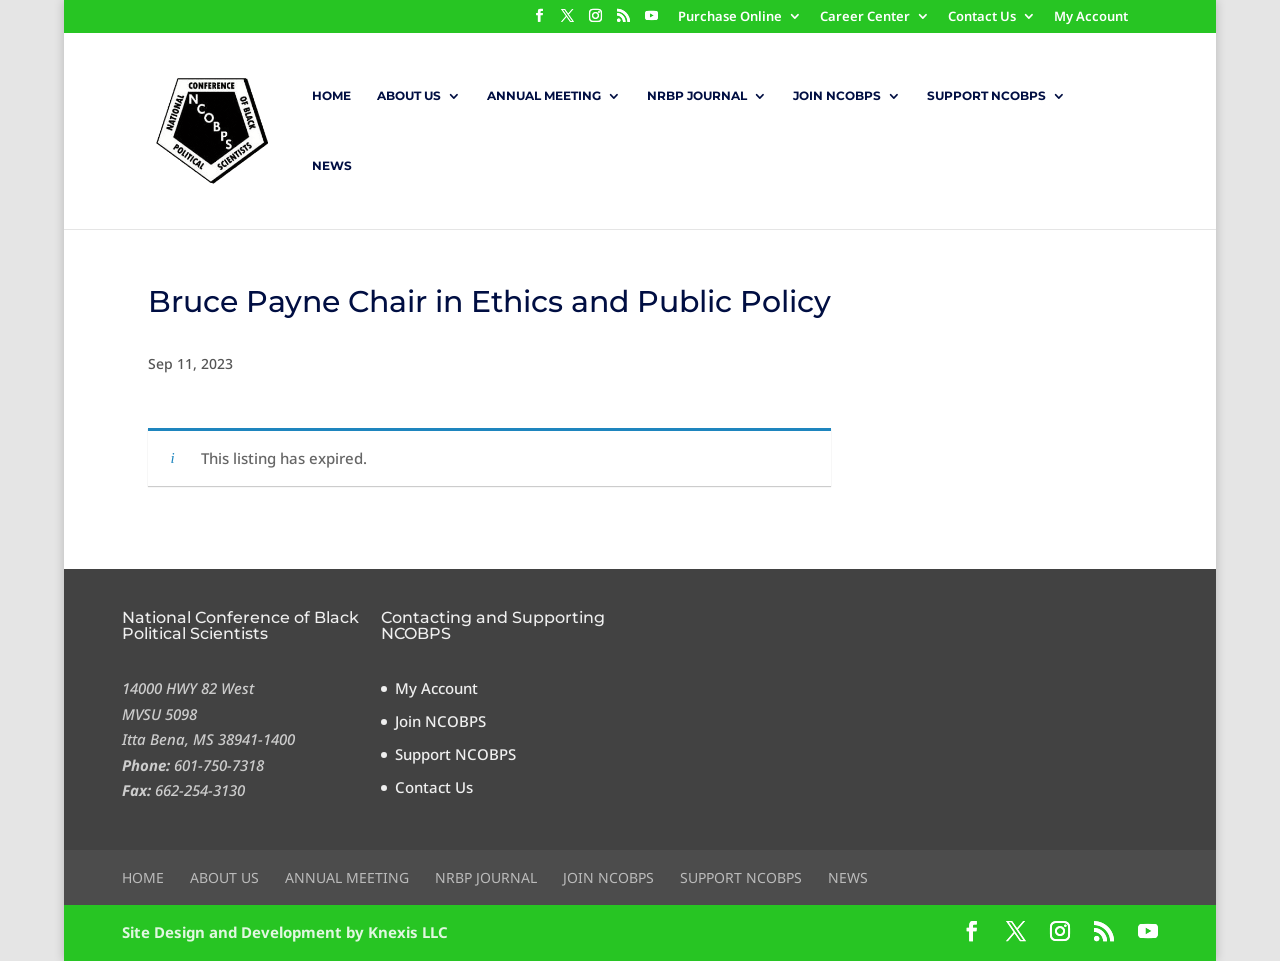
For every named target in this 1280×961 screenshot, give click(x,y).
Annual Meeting (544, 96)
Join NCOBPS (837, 96)
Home (331, 96)
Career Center (865, 17)
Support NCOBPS (986, 96)
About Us (409, 96)
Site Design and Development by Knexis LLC (285, 932)
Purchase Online (730, 17)
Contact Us (982, 17)
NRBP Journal (697, 96)
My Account (1091, 17)
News (332, 166)
